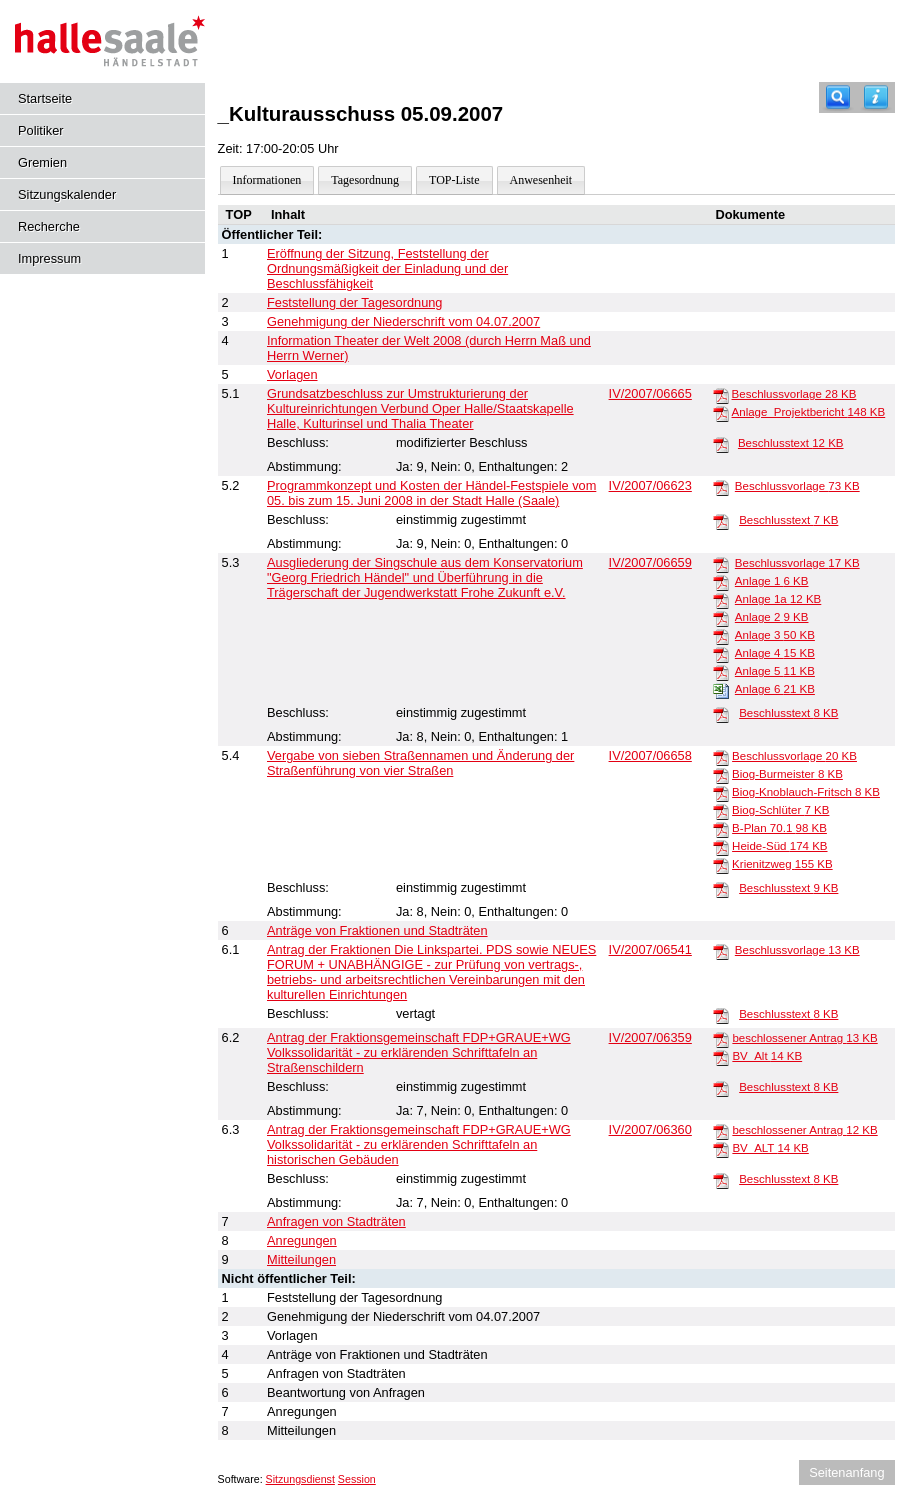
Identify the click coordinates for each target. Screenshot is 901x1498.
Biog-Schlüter (780, 810)
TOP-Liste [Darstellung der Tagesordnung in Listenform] (454, 180)
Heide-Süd (779, 846)
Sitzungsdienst (300, 1479)
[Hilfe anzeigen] (876, 97)
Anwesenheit (541, 180)
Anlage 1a (778, 599)
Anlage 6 (775, 689)
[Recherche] (838, 97)
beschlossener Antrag (804, 1038)
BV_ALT (770, 1148)
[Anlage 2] (721, 618)
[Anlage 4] (721, 654)
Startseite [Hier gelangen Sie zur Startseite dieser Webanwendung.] (45, 98)
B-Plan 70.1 (779, 828)
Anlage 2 (772, 617)
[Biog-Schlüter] (721, 811)
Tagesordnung (365, 180)
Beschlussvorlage (794, 394)
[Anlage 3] (721, 636)
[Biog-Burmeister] (721, 775)
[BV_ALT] (721, 1149)
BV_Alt (767, 1056)
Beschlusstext (791, 443)
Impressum (49, 258)
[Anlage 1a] (721, 600)
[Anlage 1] (721, 582)
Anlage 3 (775, 635)
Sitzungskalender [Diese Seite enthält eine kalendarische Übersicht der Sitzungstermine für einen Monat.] (67, 194)
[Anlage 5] (721, 672)
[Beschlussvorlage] (721, 395)
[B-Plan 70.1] (721, 829)
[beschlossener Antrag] (721, 1039)
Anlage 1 (772, 581)
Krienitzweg (782, 864)
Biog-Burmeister (787, 774)
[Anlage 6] (721, 690)
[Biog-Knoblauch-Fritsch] (721, 793)
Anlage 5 (775, 671)
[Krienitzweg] (721, 865)
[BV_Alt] (721, 1057)
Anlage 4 (775, 653)
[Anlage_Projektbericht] (721, 413)
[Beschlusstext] (721, 444)
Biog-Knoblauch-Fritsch (806, 792)
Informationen (267, 180)
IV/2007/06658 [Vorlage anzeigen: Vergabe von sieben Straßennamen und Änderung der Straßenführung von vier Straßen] (650, 755)
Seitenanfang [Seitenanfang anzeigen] (846, 1472)
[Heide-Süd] (721, 847)
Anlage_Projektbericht (809, 412)
